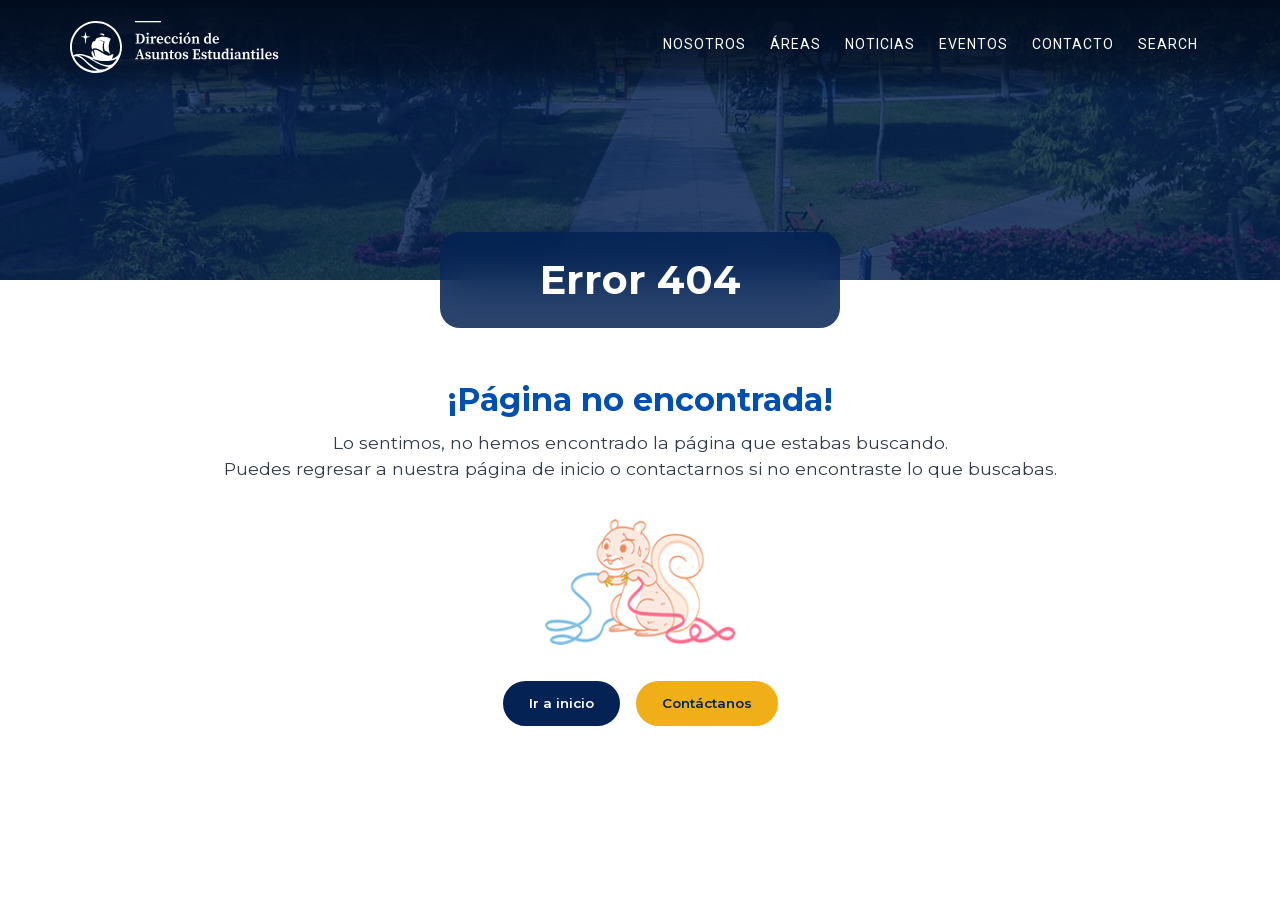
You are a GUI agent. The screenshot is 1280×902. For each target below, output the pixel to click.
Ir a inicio (561, 703)
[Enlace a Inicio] (176, 47)
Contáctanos (707, 703)
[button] (704, 47)
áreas (795, 44)
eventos (973, 44)
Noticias (880, 44)
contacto (1073, 44)
